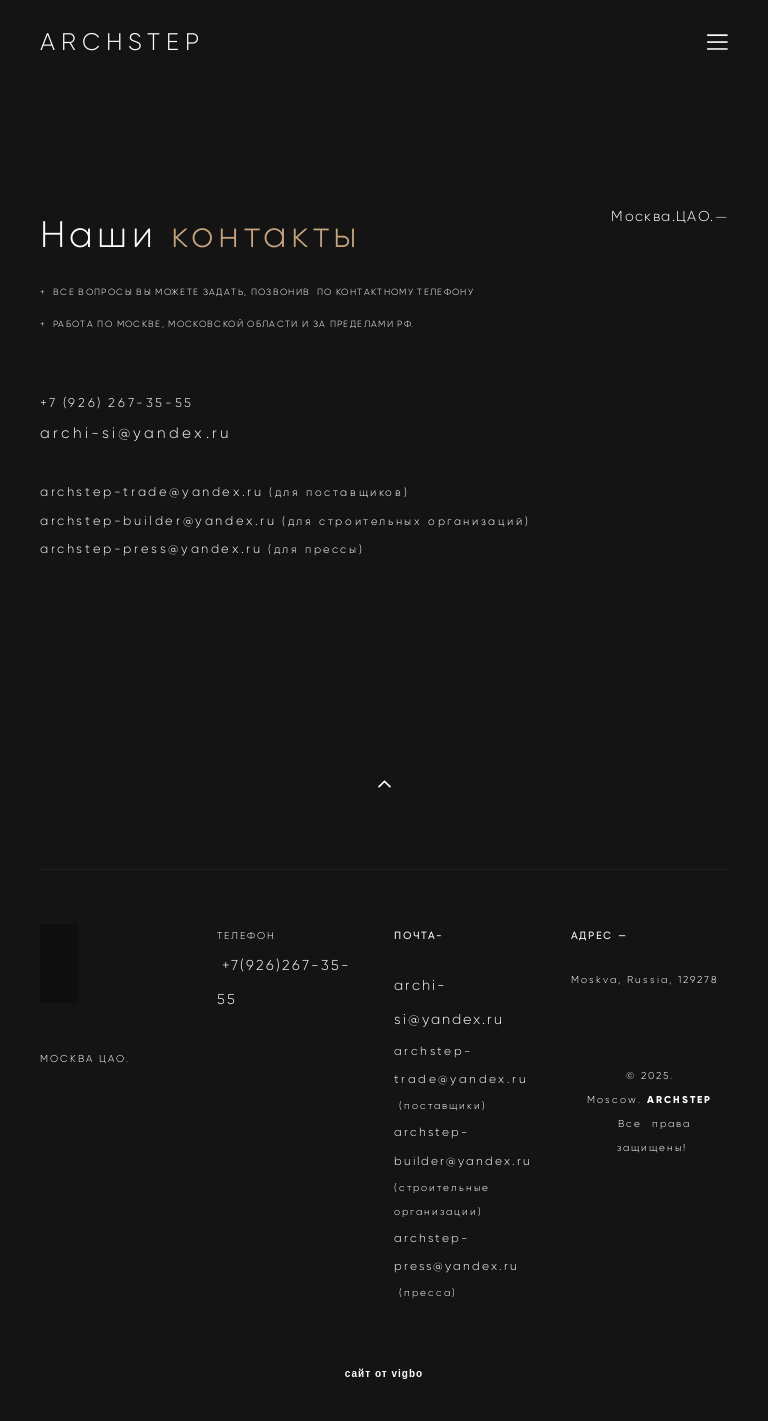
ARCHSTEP (122, 42)
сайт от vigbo (384, 1374)
